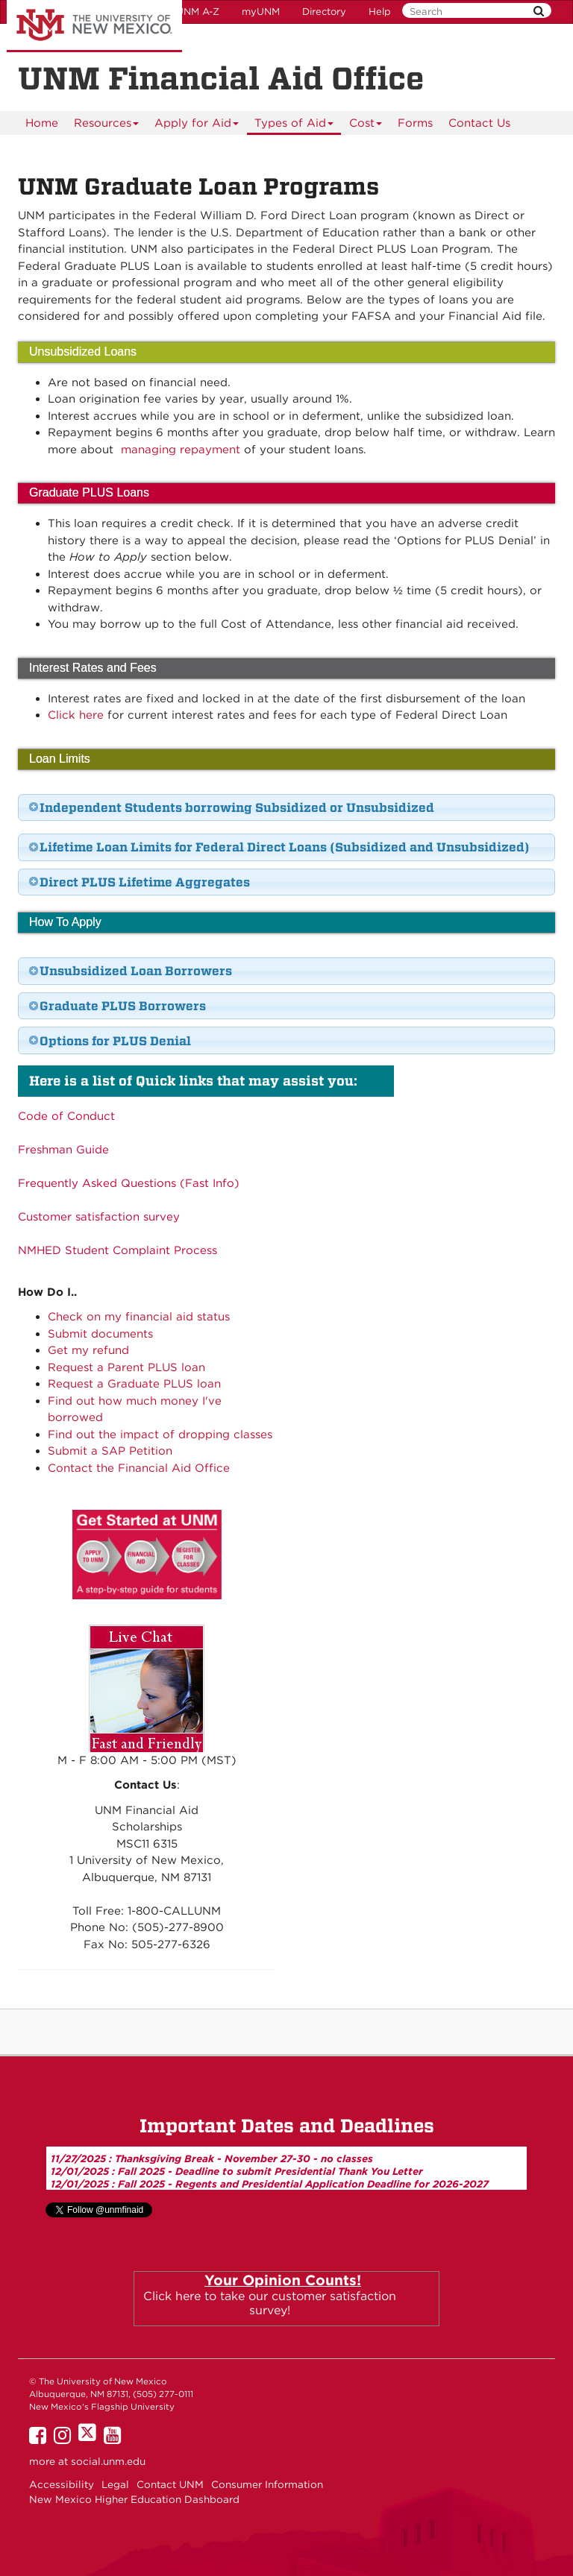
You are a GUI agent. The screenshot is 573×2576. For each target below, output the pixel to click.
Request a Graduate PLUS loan (134, 1384)
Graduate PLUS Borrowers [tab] (117, 1005)
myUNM (261, 11)
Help (380, 11)
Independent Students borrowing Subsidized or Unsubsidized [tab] (231, 807)
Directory (324, 11)
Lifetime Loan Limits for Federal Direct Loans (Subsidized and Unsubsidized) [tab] (279, 847)
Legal (115, 2484)
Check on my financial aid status (139, 1316)
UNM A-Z (197, 11)
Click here (76, 715)
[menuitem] (42, 123)
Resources (107, 125)
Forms (415, 123)
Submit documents (100, 1334)
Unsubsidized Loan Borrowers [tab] (130, 970)
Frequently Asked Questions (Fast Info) (128, 1183)
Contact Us (479, 123)
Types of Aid (294, 125)
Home (41, 123)
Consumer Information (267, 2484)
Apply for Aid (196, 125)
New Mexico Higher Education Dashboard (134, 2499)
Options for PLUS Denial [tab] (109, 1040)
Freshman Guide (63, 1149)
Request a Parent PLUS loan (126, 1367)
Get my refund (88, 1350)
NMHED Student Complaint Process (117, 1250)
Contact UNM (170, 2484)
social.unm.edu (108, 2461)
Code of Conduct (66, 1116)
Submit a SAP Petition (110, 1451)
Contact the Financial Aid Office (139, 1468)
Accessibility (61, 2484)
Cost (366, 125)
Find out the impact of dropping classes (160, 1434)
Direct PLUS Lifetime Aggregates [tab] (139, 882)
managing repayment (180, 449)
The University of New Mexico (94, 26)
